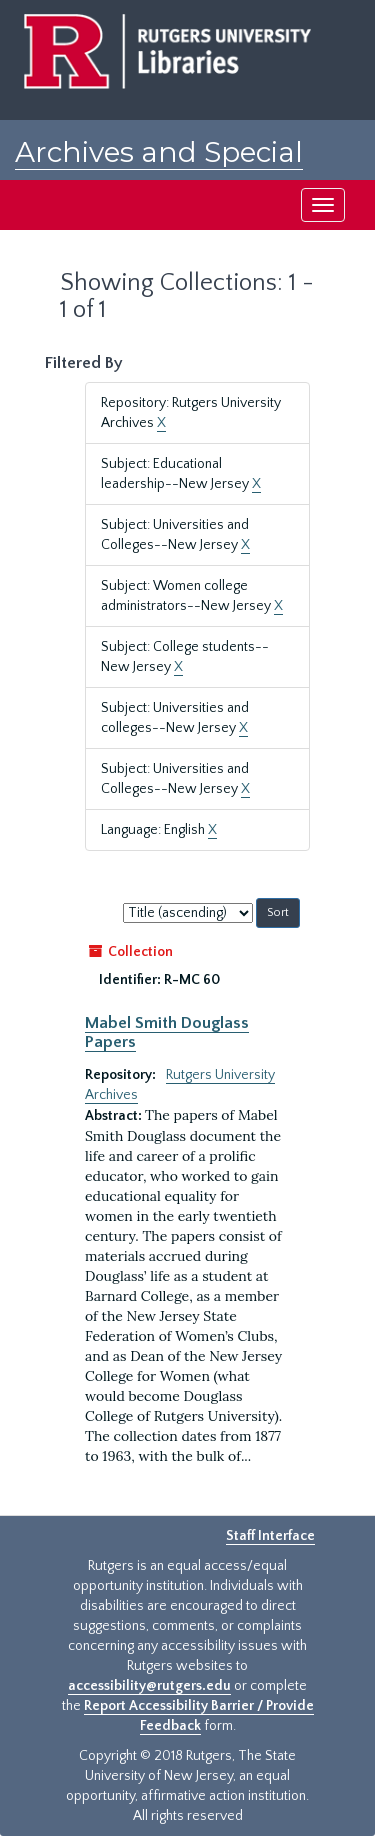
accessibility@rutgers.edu (149, 1686)
